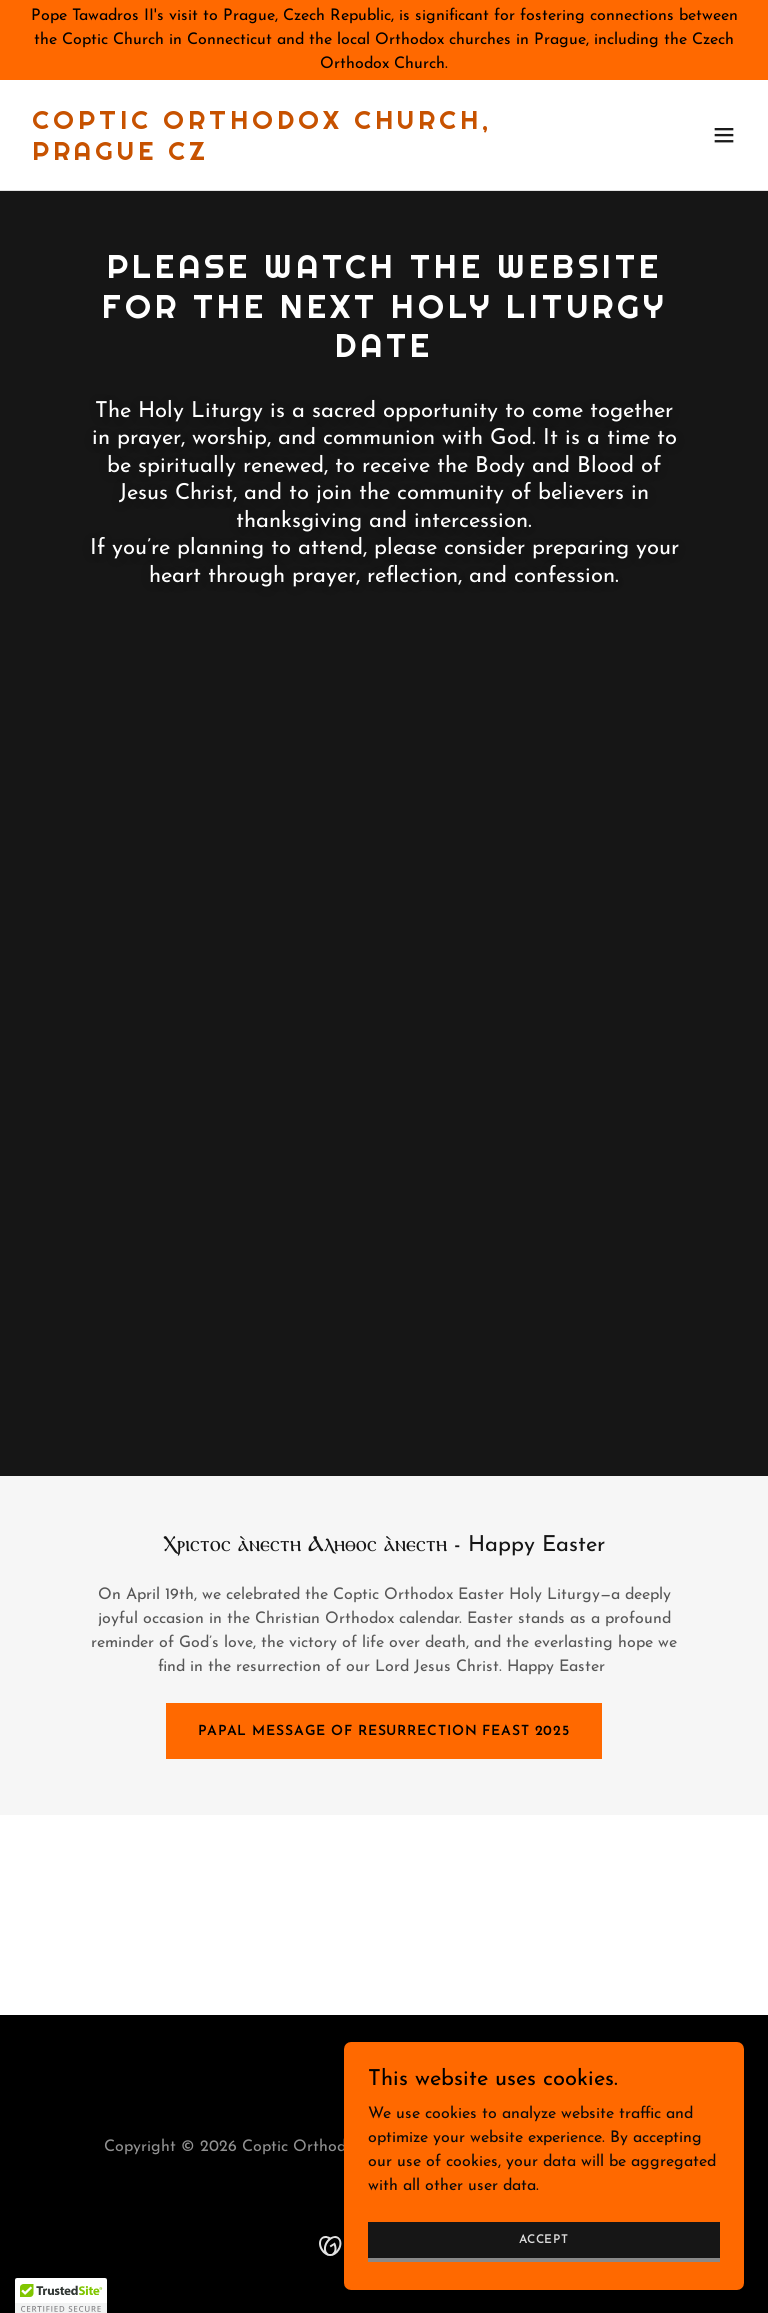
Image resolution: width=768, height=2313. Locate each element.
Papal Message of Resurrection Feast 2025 (384, 1731)
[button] (724, 135)
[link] (276, 156)
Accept (544, 2239)
